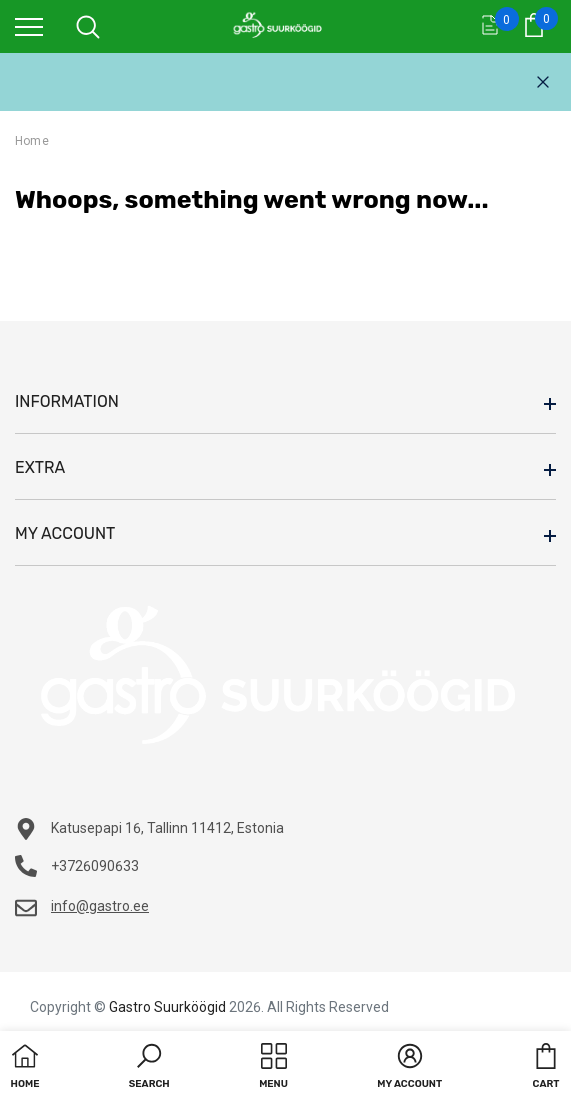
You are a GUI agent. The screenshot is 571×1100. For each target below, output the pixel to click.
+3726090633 (95, 866)
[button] (149, 1068)
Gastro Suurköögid (167, 1007)
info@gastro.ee (100, 906)
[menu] (29, 26)
